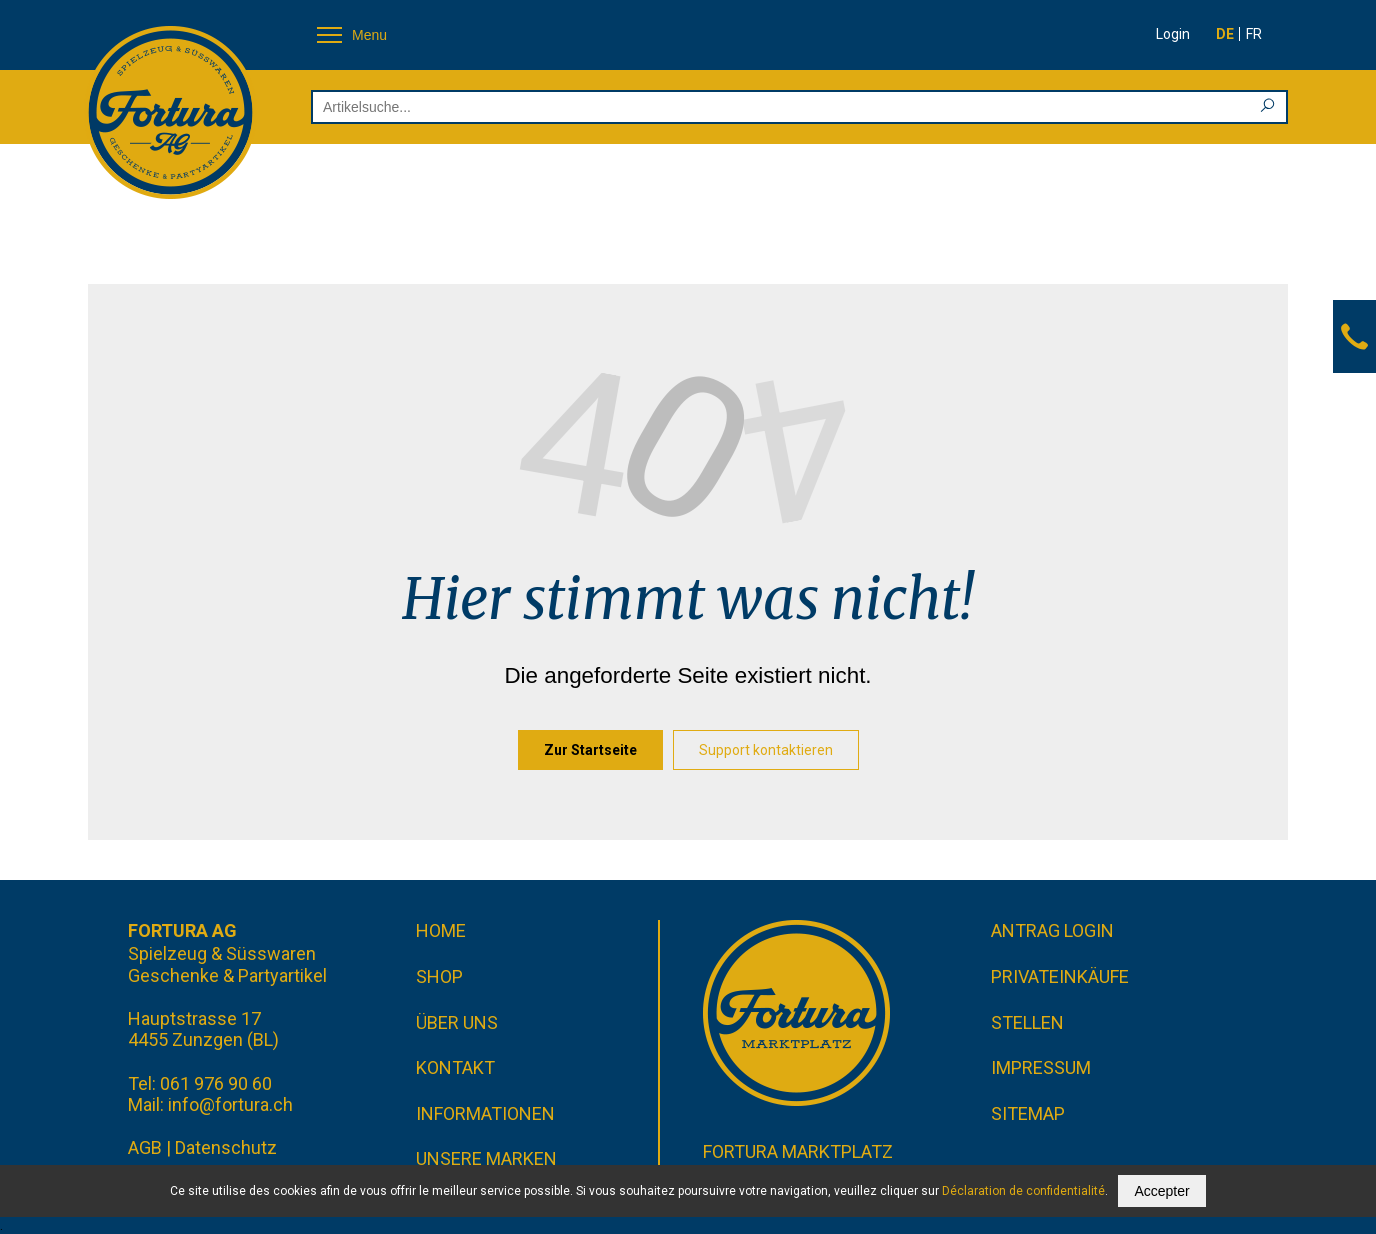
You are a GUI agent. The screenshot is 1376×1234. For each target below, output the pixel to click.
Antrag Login (1052, 930)
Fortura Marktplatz (798, 1151)
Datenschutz (226, 1147)
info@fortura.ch (230, 1104)
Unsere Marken (486, 1158)
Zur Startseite (590, 750)
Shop (439, 976)
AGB (145, 1147)
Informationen (485, 1113)
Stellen (1027, 1022)
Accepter (1161, 1191)
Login (1173, 34)
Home (441, 930)
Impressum (1041, 1067)
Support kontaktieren (766, 750)
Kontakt (455, 1067)
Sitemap (1028, 1113)
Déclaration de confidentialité (1023, 1191)
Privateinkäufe (1060, 976)
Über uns (457, 1022)
